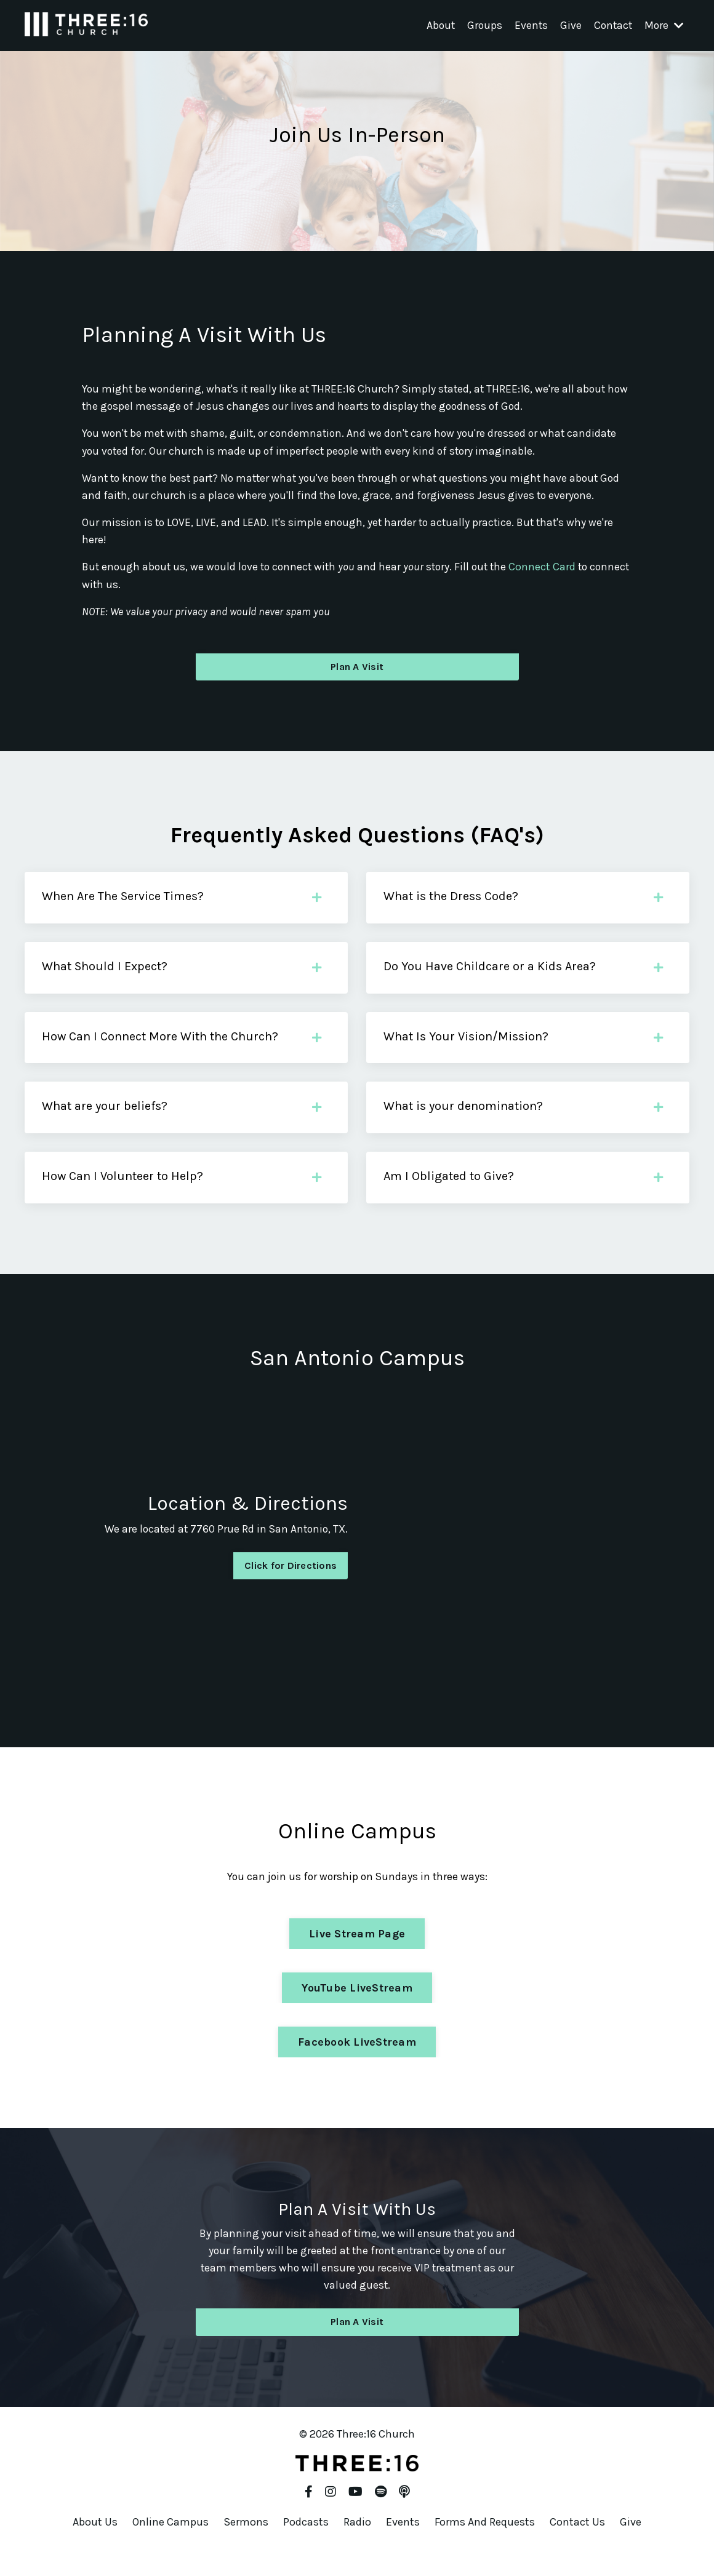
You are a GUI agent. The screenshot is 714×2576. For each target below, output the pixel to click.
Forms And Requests (485, 2545)
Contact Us (577, 2545)
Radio (357, 2545)
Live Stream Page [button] (357, 1955)
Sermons (245, 2545)
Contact (611, 25)
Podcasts (306, 2545)
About (436, 25)
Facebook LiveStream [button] (357, 2063)
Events (528, 25)
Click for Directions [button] (290, 1586)
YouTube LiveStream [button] (357, 2009)
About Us (95, 2545)
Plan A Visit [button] (357, 671)
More (663, 25)
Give (568, 25)
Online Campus (170, 2545)
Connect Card (552, 570)
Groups (481, 25)
